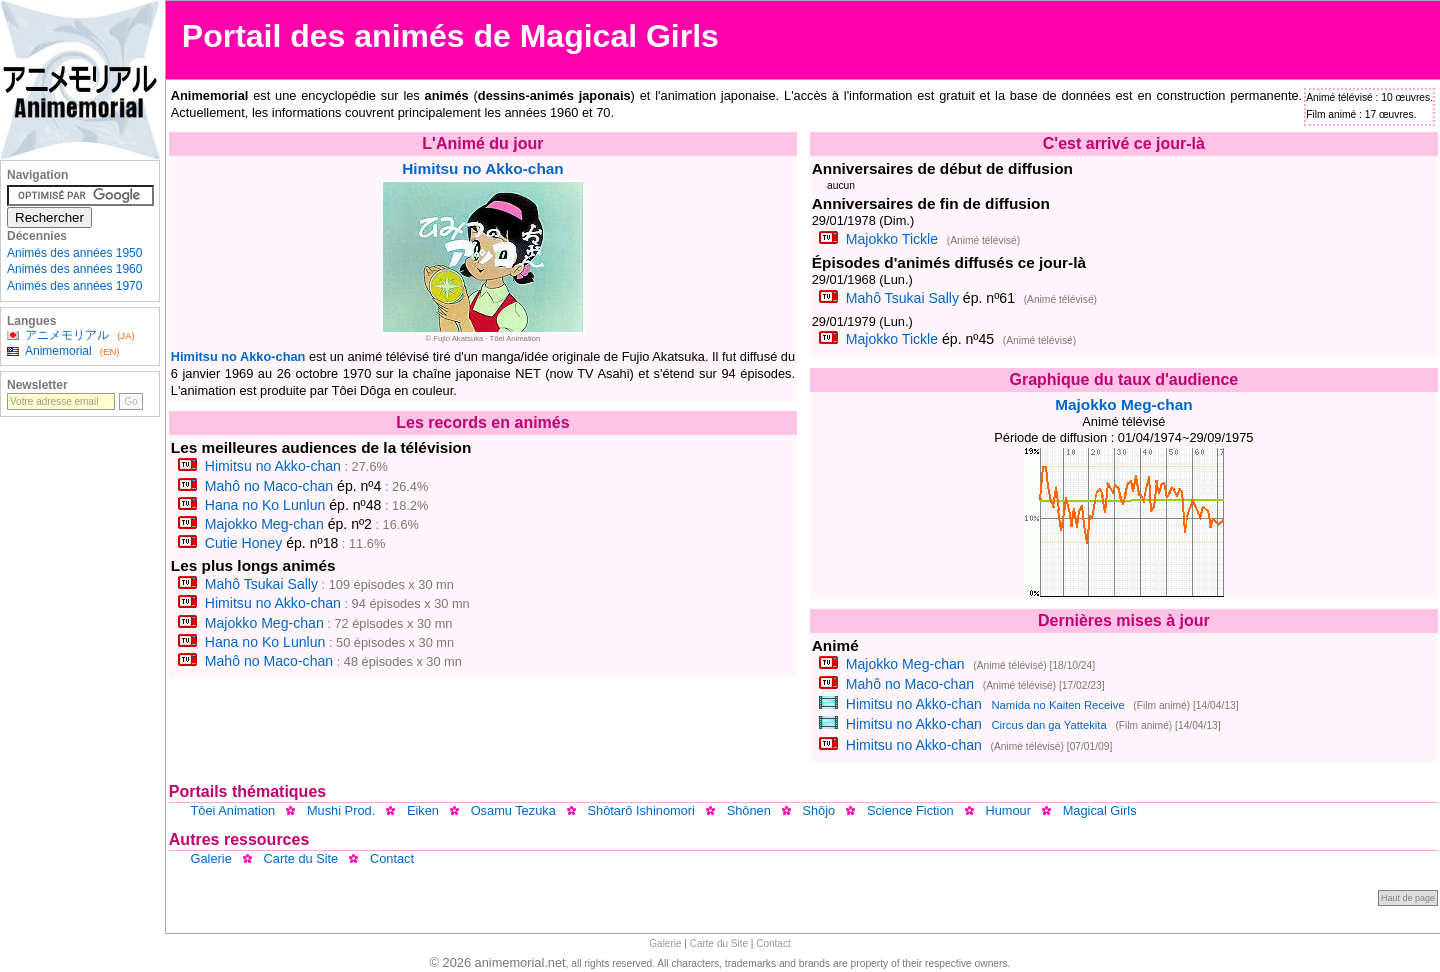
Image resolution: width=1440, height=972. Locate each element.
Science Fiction (910, 810)
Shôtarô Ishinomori (641, 810)
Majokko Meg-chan (264, 524)
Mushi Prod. (341, 810)
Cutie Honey (243, 543)
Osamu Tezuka (513, 810)
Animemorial (58, 351)
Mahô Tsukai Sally (261, 584)
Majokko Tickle (892, 239)
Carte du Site (301, 858)
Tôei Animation (233, 810)
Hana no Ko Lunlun (265, 505)
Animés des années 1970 (74, 286)
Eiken (423, 810)
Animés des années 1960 (74, 269)
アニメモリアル (67, 335)
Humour (1008, 810)
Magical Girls (1100, 810)
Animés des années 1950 (74, 253)
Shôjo (818, 810)
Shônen (749, 810)
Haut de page (1408, 898)
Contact (392, 858)
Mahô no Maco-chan (269, 486)
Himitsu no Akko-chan (483, 168)
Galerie (211, 858)
